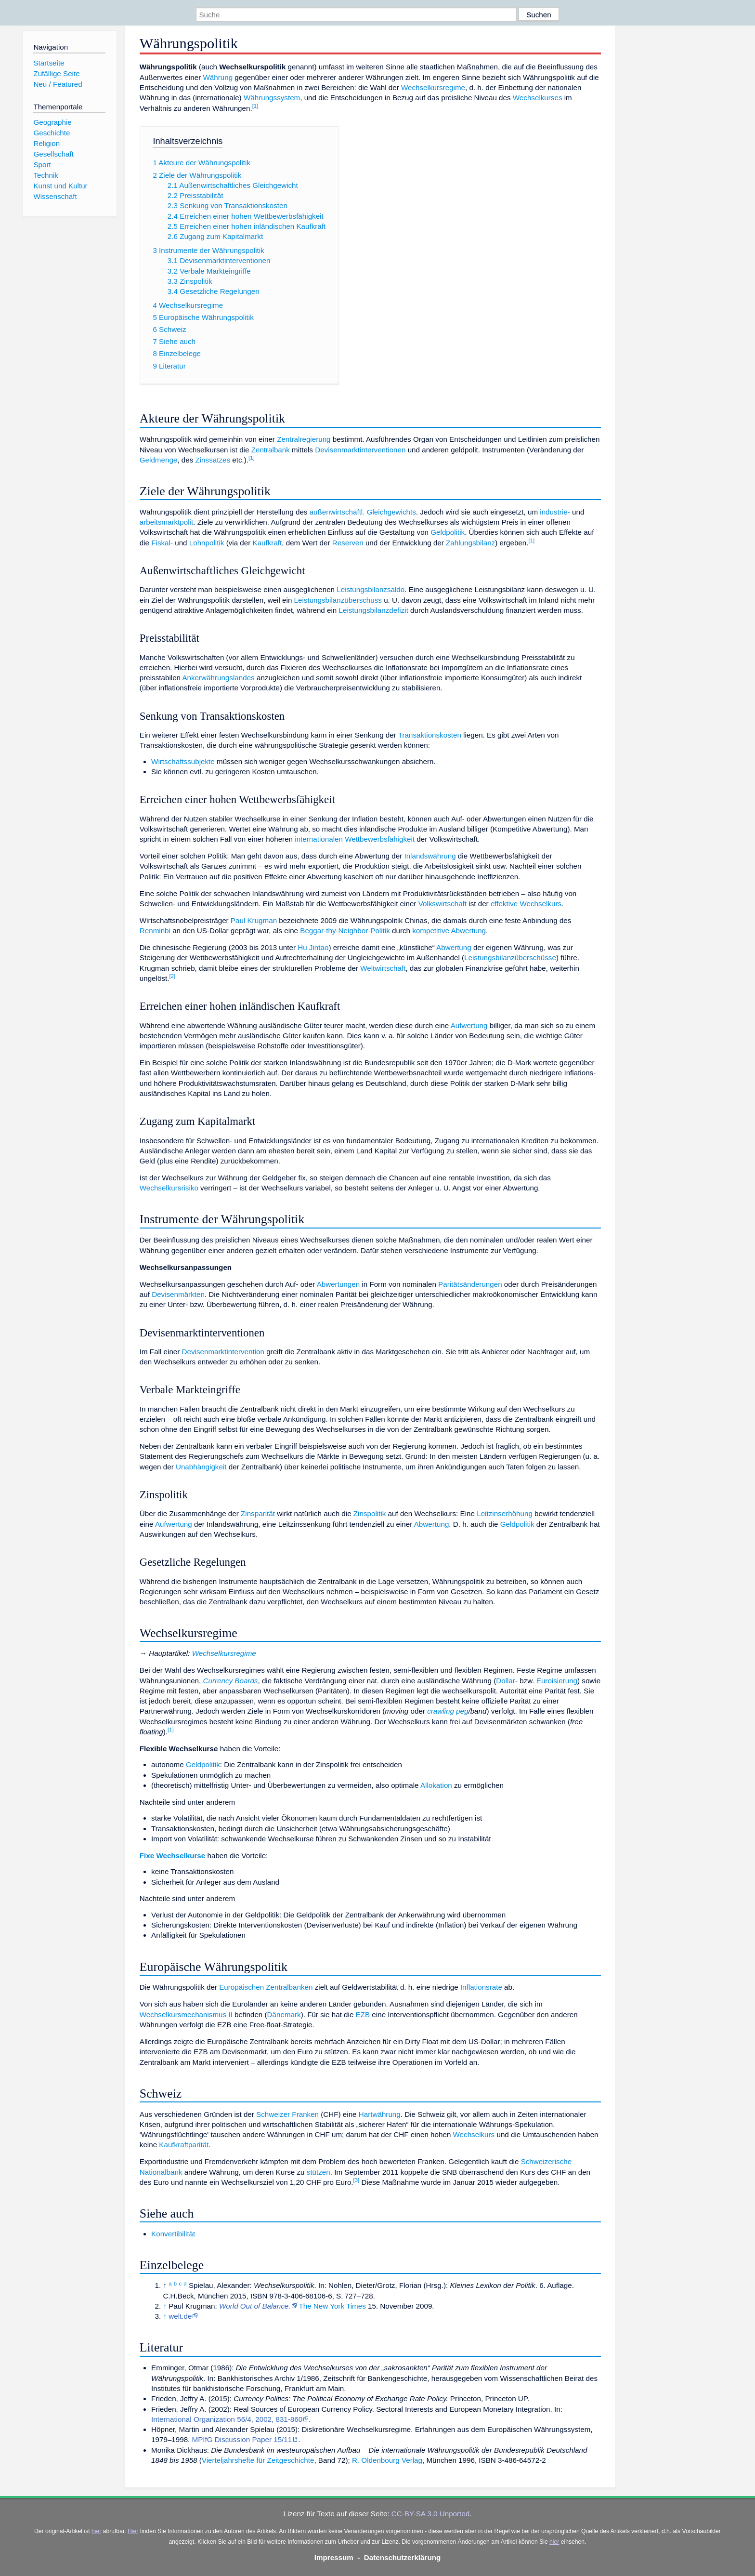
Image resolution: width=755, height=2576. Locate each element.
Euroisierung (556, 1681)
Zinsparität (258, 1513)
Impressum (333, 2557)
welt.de (180, 2316)
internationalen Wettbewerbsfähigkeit (355, 839)
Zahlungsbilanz (470, 543)
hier (96, 2531)
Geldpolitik (447, 532)
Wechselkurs (474, 2134)
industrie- (555, 512)
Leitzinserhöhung (505, 1513)
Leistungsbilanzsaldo (370, 589)
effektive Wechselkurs (526, 903)
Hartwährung (380, 2114)
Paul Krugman (254, 920)
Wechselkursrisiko (169, 1188)
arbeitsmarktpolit (166, 522)
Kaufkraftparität (183, 2144)
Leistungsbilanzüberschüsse (510, 957)
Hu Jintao (313, 947)
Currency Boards (230, 1681)
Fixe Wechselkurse (172, 1855)
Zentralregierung (303, 439)
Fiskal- (162, 543)
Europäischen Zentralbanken (265, 1987)
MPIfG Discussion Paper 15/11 (242, 2439)
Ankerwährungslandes (218, 678)
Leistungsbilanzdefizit (373, 610)
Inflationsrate (481, 1987)
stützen (318, 2172)
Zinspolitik (369, 1513)
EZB (363, 2014)
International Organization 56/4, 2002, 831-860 (226, 2419)
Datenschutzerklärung (402, 2557)
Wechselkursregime (433, 87)
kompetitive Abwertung (449, 930)
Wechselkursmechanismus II (186, 2014)
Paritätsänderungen (470, 1284)
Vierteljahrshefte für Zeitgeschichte (258, 2460)
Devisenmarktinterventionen (360, 450)
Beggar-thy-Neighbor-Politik (345, 930)
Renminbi (155, 930)
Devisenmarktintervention (223, 1351)
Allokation (436, 1785)
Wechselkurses (537, 97)
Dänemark (284, 2014)
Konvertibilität (173, 2234)
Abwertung (453, 947)
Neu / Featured (57, 84)
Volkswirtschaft (442, 903)
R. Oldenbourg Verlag (387, 2460)
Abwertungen (338, 1284)
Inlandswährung (430, 856)
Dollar (505, 1681)
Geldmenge (159, 460)
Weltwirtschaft (382, 968)
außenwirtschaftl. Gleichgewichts (363, 512)
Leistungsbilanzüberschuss (338, 600)
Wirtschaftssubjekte (183, 761)
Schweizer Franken (287, 2114)
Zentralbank (270, 450)
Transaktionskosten (429, 735)
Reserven (348, 543)
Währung (218, 77)
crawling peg (447, 1711)
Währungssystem (272, 97)
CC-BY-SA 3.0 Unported (430, 2514)
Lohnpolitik (206, 543)
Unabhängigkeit (201, 1467)
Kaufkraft (267, 543)
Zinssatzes (212, 460)
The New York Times (332, 2306)
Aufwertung (469, 1025)
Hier (133, 2531)
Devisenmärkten (178, 1294)
